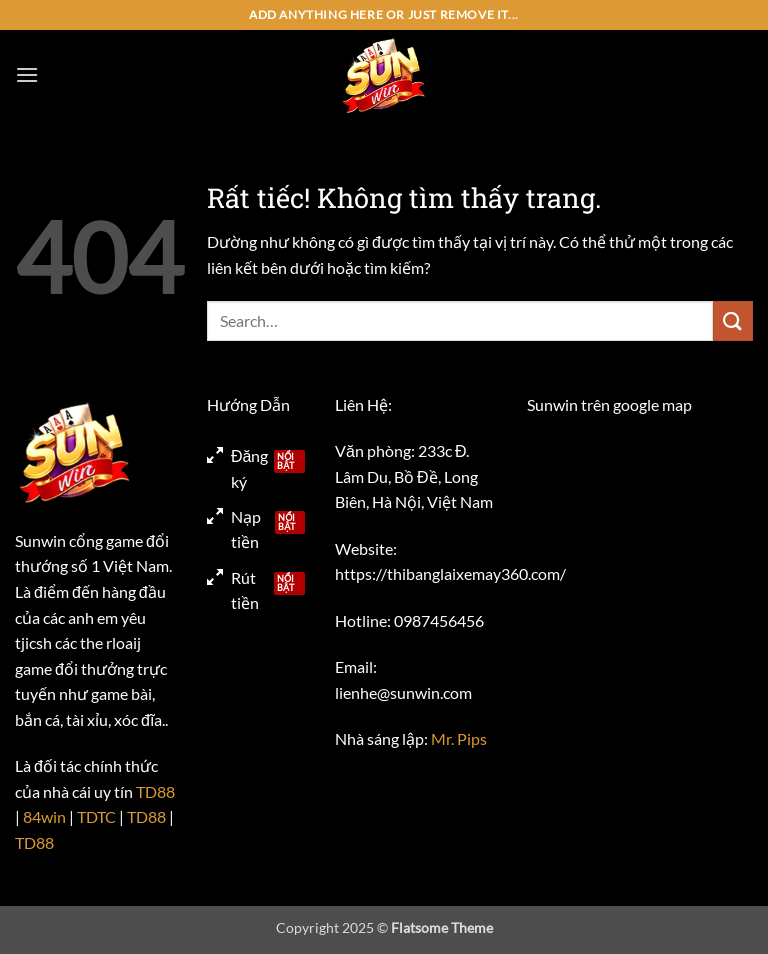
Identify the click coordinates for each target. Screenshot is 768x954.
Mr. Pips (459, 738)
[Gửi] (733, 320)
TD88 (155, 791)
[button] (27, 74)
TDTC (96, 816)
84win (44, 816)
